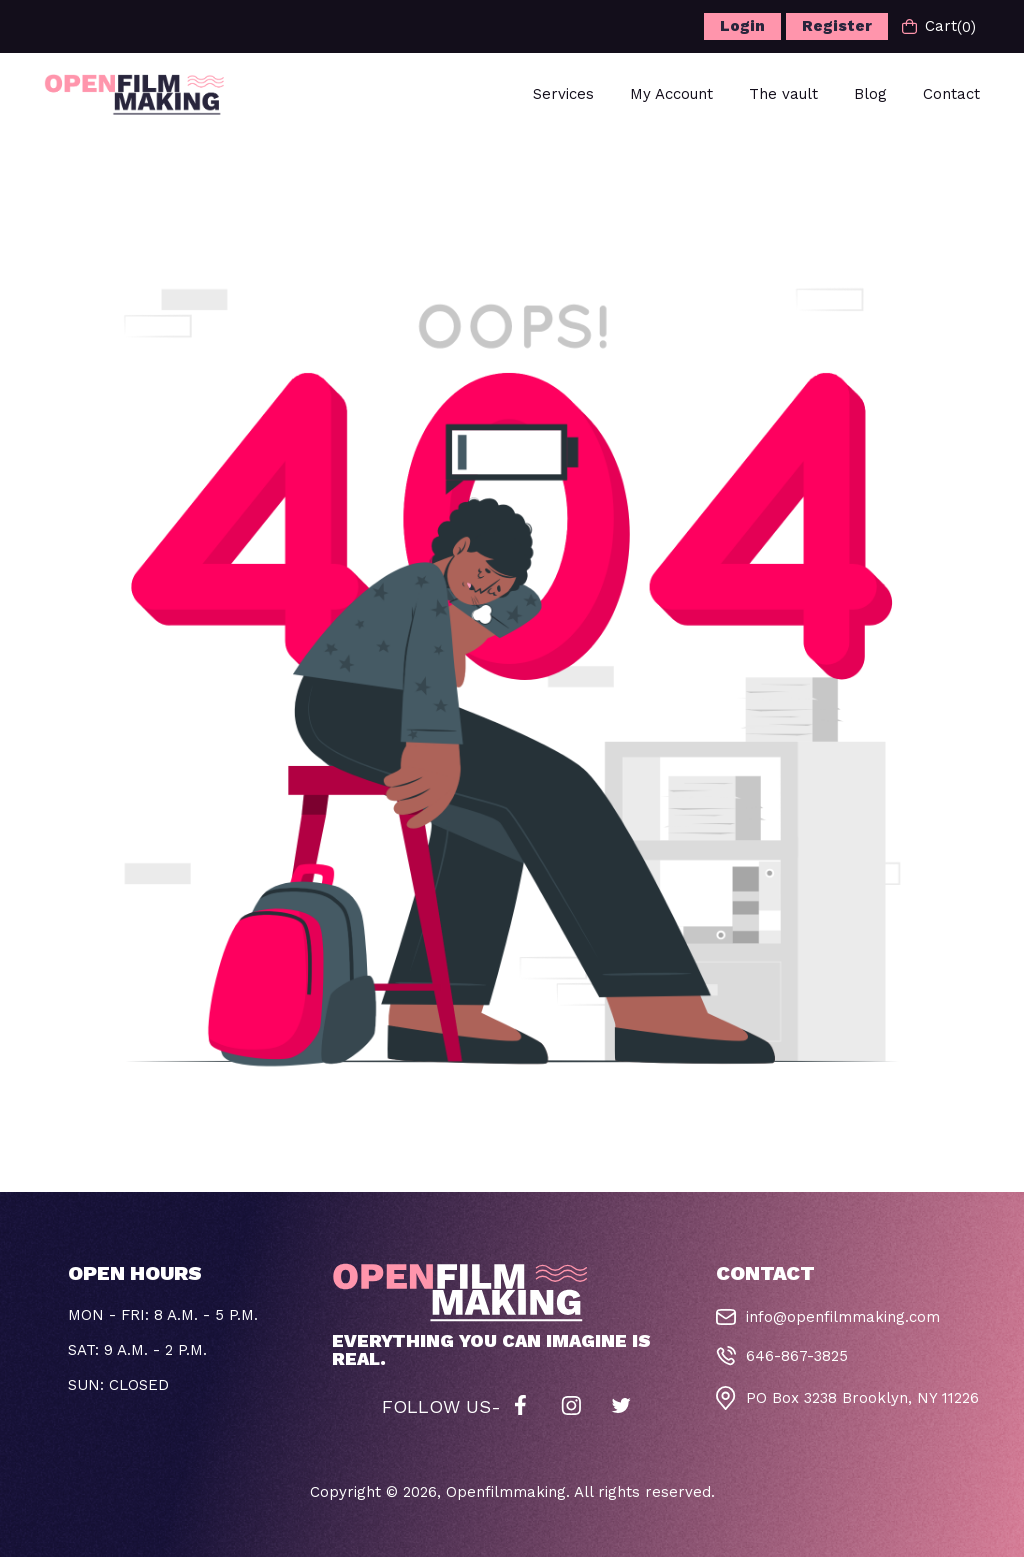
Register (837, 26)
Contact (951, 94)
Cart (939, 26)
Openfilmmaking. (508, 1492)
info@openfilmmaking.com (843, 1317)
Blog (870, 94)
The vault (783, 94)
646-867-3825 (797, 1356)
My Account (671, 94)
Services (563, 94)
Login (742, 26)
